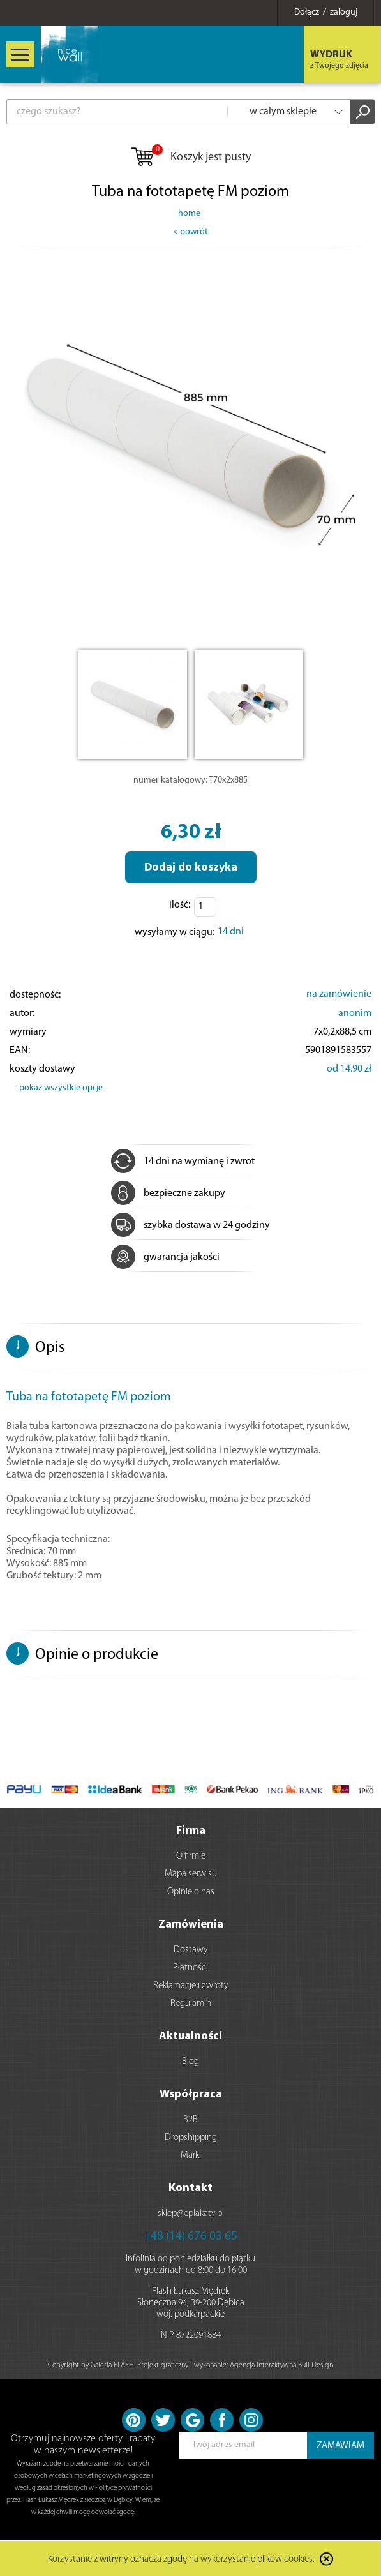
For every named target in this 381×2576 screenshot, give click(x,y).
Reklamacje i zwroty (190, 1986)
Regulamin (190, 2004)
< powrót (190, 232)
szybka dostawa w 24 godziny (190, 1225)
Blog (190, 2062)
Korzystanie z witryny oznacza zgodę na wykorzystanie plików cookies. (181, 2560)
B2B (190, 2120)
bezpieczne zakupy (168, 1193)
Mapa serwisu (191, 1874)
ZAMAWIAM (340, 2446)
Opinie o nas (190, 1892)
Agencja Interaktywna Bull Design (281, 2365)
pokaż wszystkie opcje (61, 1088)
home (189, 213)
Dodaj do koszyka (190, 868)
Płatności (190, 1968)
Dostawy (191, 1950)
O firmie (190, 1856)
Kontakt (190, 2188)
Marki (191, 2155)
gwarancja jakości (165, 1257)
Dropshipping (191, 2138)
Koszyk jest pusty (190, 157)
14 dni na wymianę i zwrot (183, 1162)
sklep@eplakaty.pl (191, 2214)
